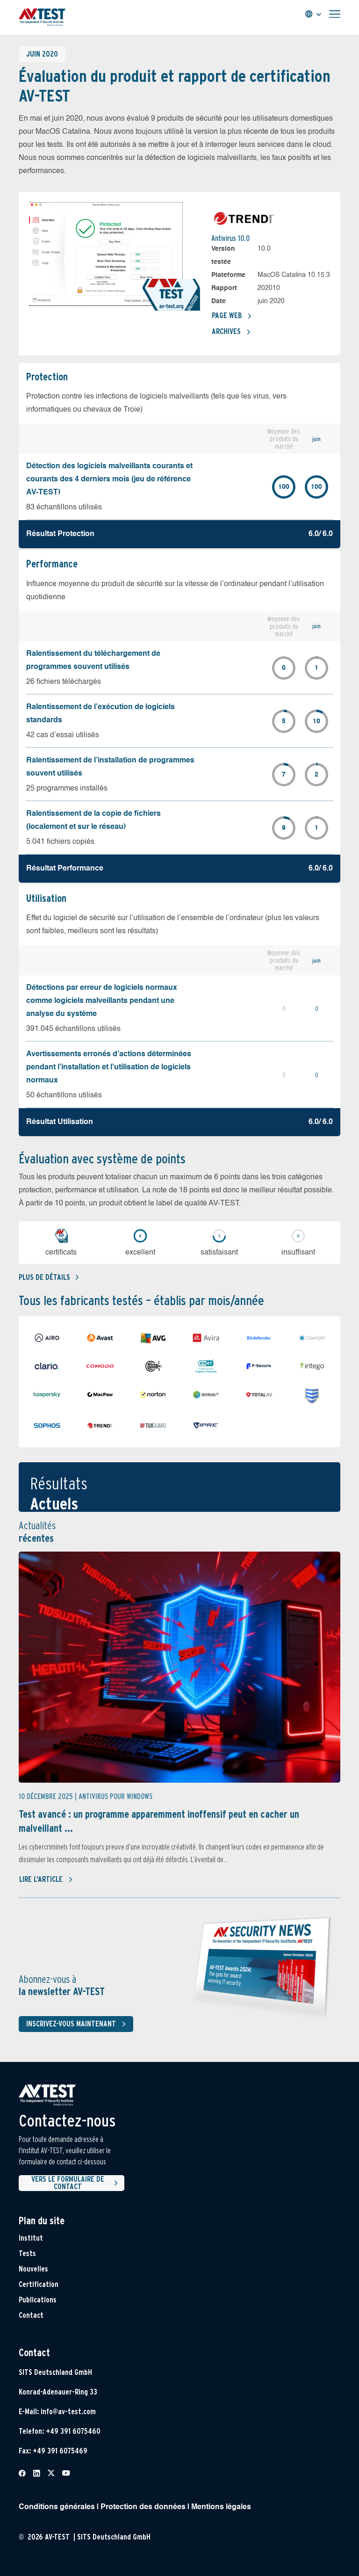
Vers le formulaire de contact (76, 2183)
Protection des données (143, 2507)
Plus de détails (49, 1277)
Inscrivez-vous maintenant (77, 2024)
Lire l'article (46, 1879)
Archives (231, 332)
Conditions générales (57, 2507)
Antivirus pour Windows (115, 1796)
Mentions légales (221, 2507)
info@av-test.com (68, 2411)
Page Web (232, 316)
